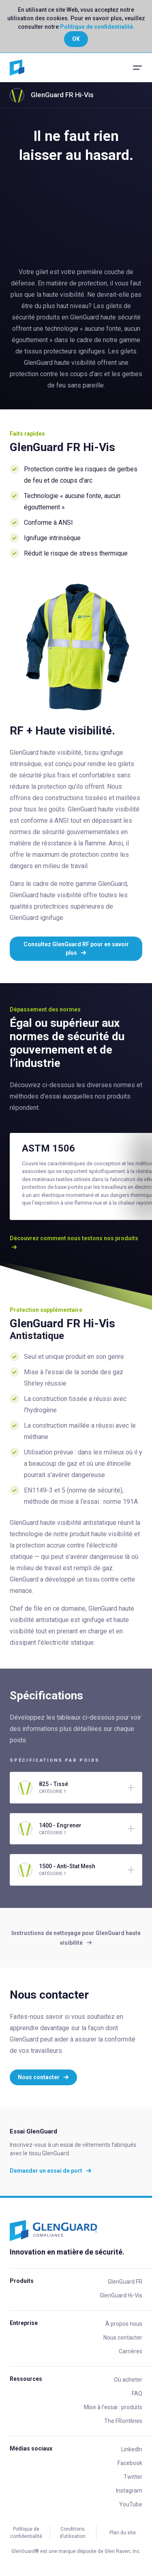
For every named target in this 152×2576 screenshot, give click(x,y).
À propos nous (123, 2324)
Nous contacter (43, 2077)
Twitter (133, 2477)
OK (76, 39)
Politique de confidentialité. (97, 26)
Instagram (129, 2490)
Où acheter (128, 2379)
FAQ (137, 2393)
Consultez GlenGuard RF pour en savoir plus (76, 948)
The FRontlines (123, 2421)
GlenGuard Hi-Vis (121, 2295)
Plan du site (122, 2533)
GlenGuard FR (125, 2281)
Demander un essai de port (51, 2170)
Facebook (130, 2463)
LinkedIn (131, 2449)
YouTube (130, 2504)
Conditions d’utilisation (73, 2532)
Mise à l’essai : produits (113, 2407)
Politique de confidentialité (26, 2532)
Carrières (130, 2351)
